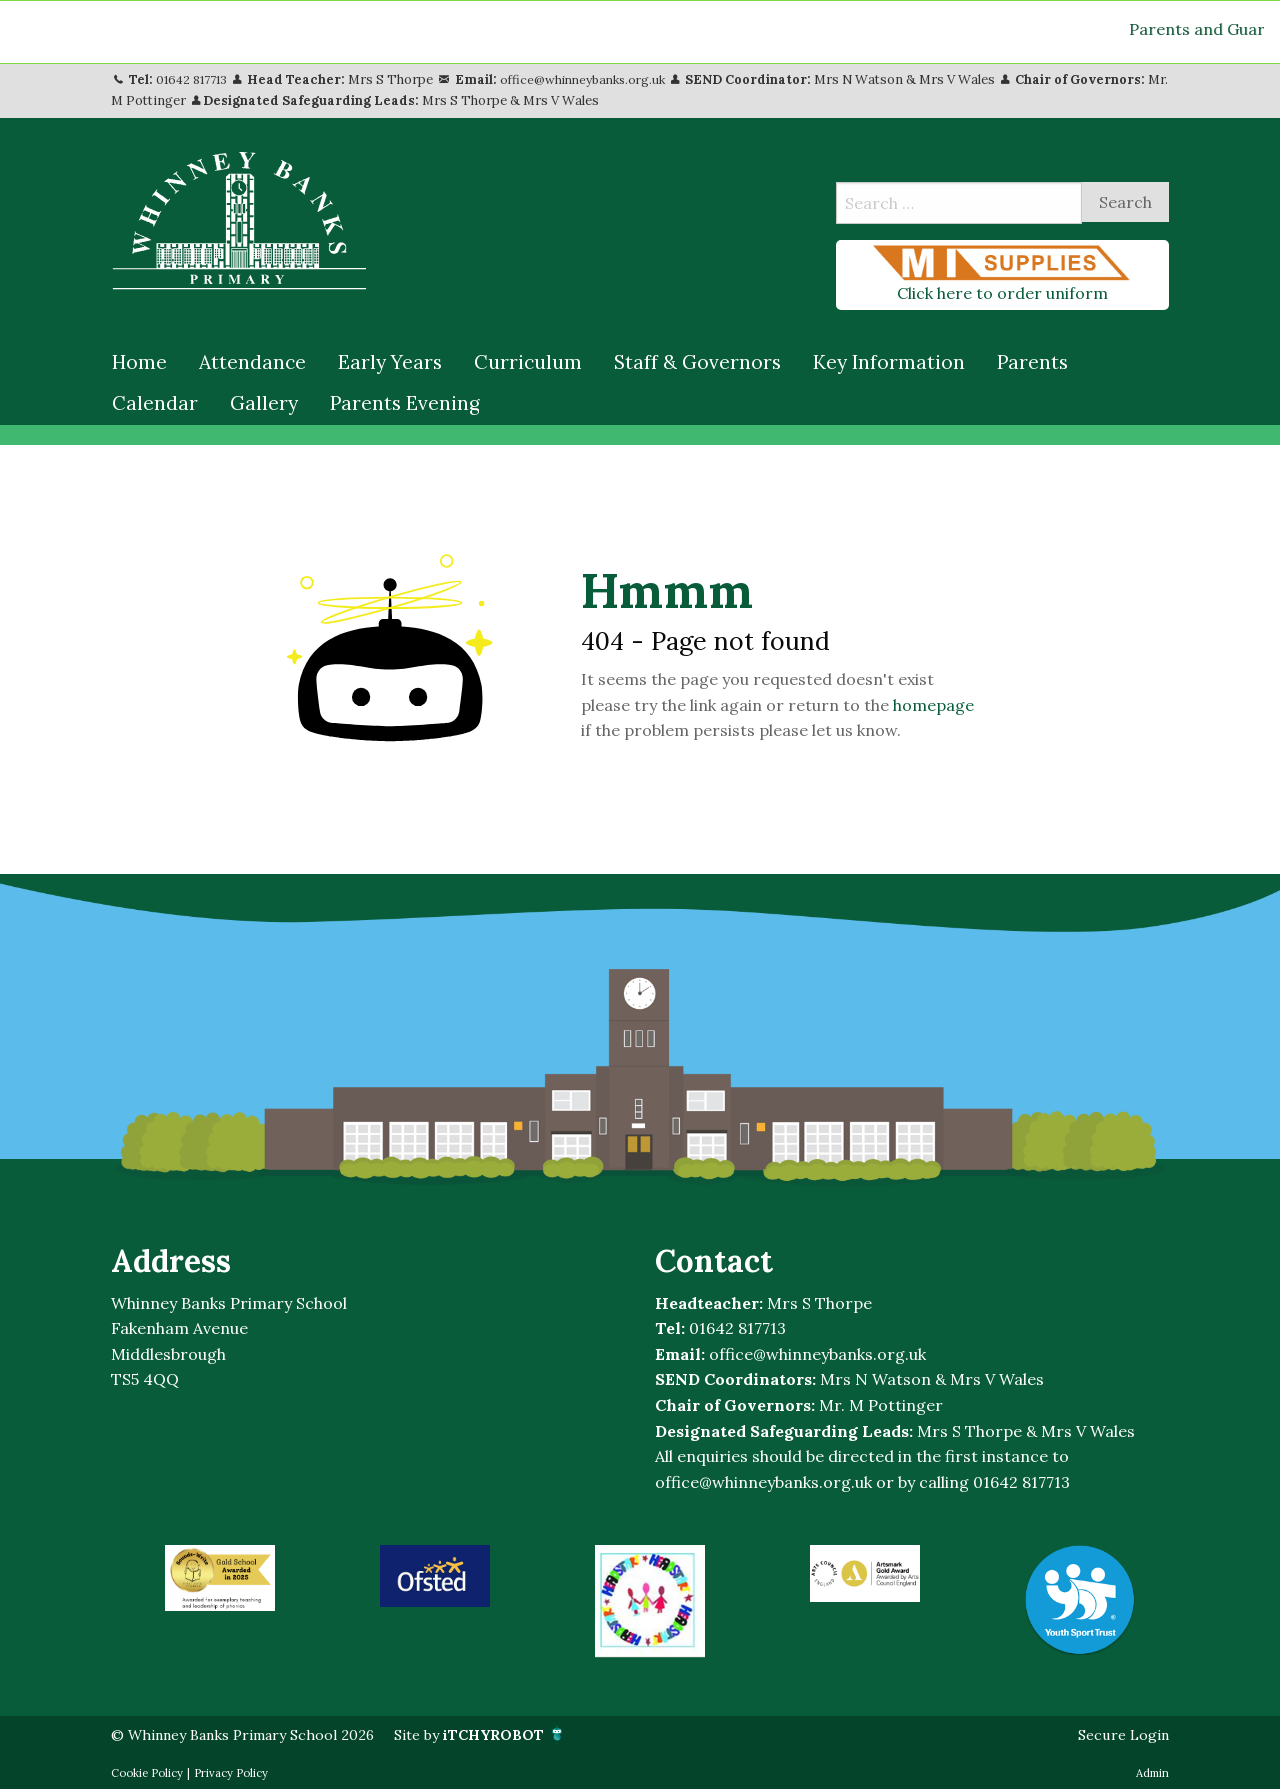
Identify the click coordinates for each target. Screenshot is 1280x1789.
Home (139, 362)
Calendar (155, 403)
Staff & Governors (697, 362)
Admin (1152, 1773)
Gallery (264, 403)
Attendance (252, 362)
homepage (933, 705)
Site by (521, 1734)
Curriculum (528, 362)
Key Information (889, 362)
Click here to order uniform (1003, 274)
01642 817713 (194, 79)
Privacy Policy (231, 1773)
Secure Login (1118, 1734)
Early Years (390, 362)
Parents (1032, 362)
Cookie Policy (147, 1773)
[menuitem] (139, 363)
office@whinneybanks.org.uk (594, 79)
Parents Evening (405, 403)
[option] (219, 1577)
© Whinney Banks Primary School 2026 (259, 1734)
